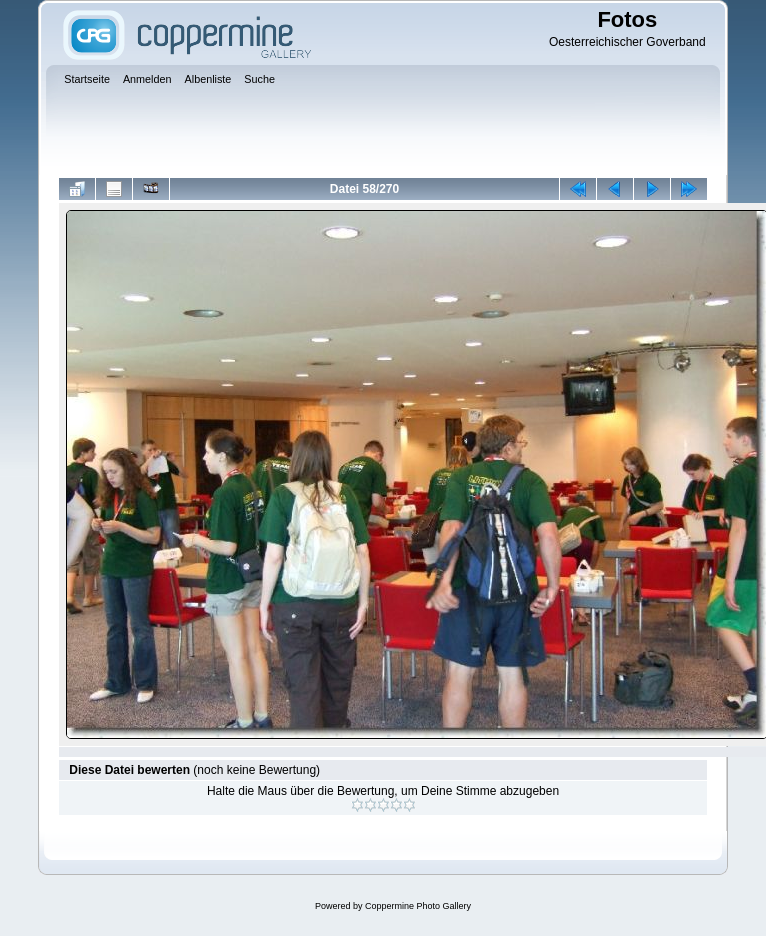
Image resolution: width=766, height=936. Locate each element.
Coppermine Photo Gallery (418, 906)
